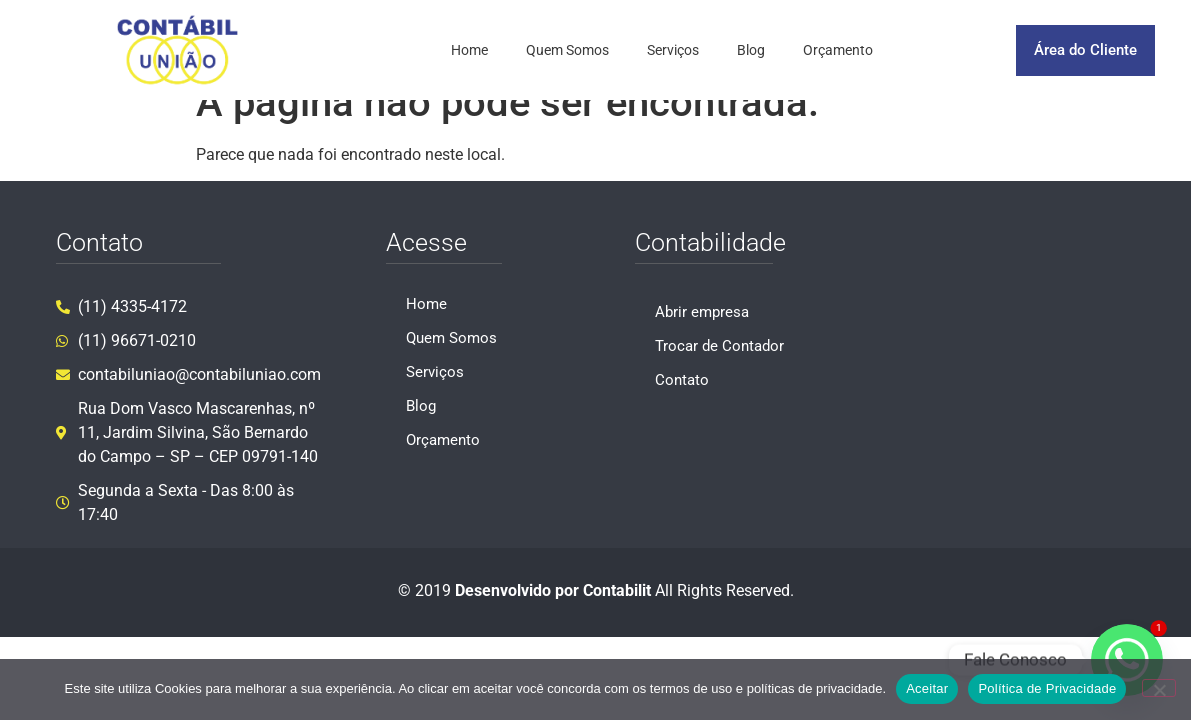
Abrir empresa (702, 341)
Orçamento (838, 50)
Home (469, 50)
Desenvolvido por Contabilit (553, 619)
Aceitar (927, 688)
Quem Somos (567, 50)
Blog (751, 50)
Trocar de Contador (719, 375)
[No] (1159, 688)
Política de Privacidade (1047, 688)
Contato (682, 409)
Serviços (673, 50)
